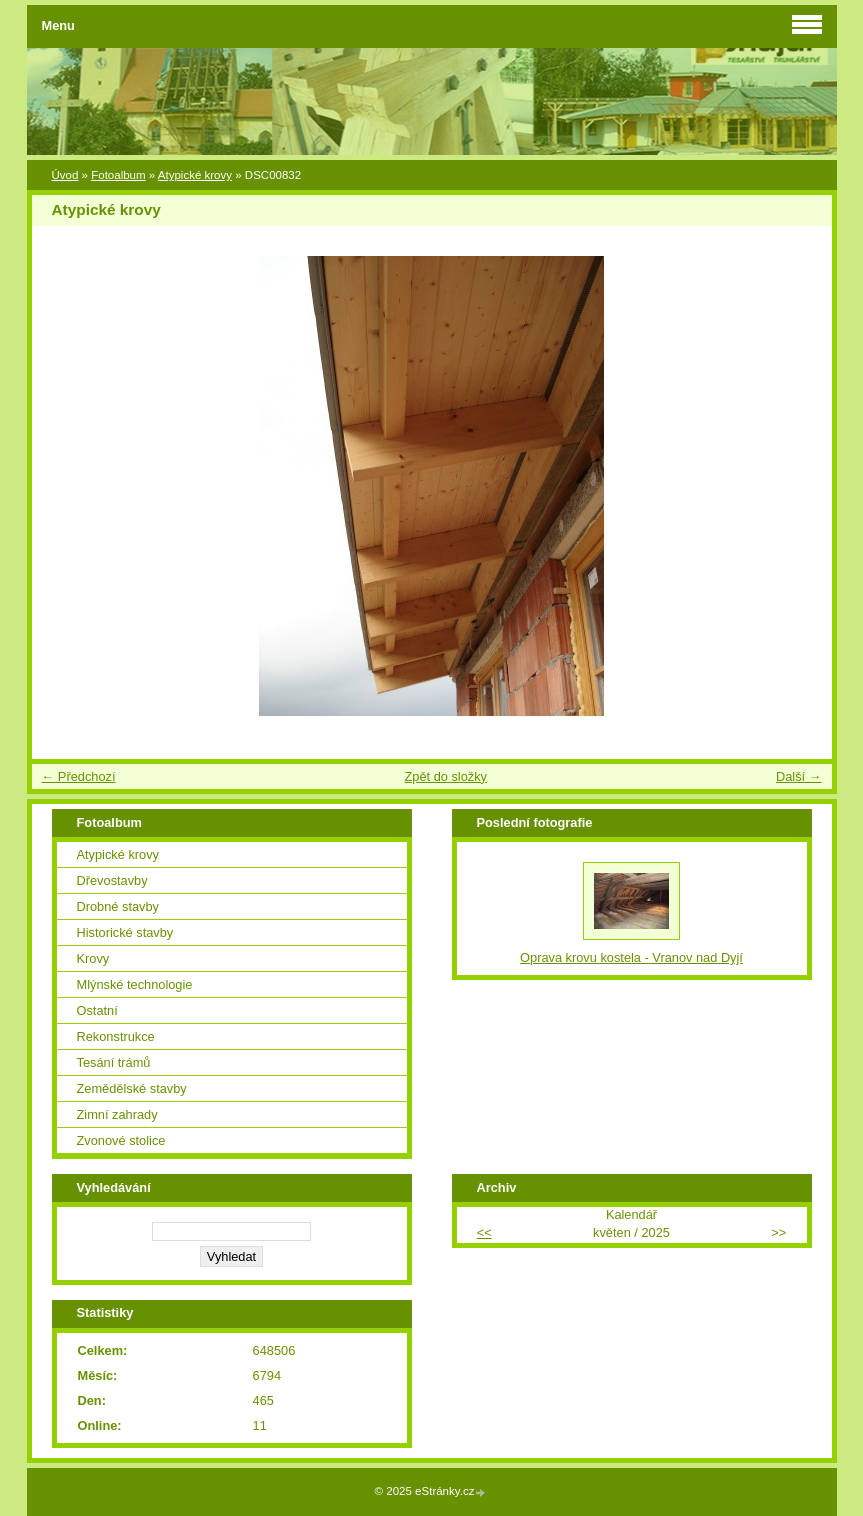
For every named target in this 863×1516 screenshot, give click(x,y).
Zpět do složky (445, 776)
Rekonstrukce (116, 1036)
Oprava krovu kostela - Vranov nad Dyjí (631, 957)
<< (484, 1232)
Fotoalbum (118, 175)
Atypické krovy (195, 175)
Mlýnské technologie (135, 984)
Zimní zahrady (117, 1114)
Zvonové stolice (121, 1140)
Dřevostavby (112, 880)
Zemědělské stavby (132, 1088)
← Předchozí (79, 776)
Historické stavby (125, 932)
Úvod (65, 175)
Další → (799, 776)
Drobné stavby (118, 906)
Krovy (93, 958)
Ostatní (97, 1010)
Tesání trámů (114, 1062)
